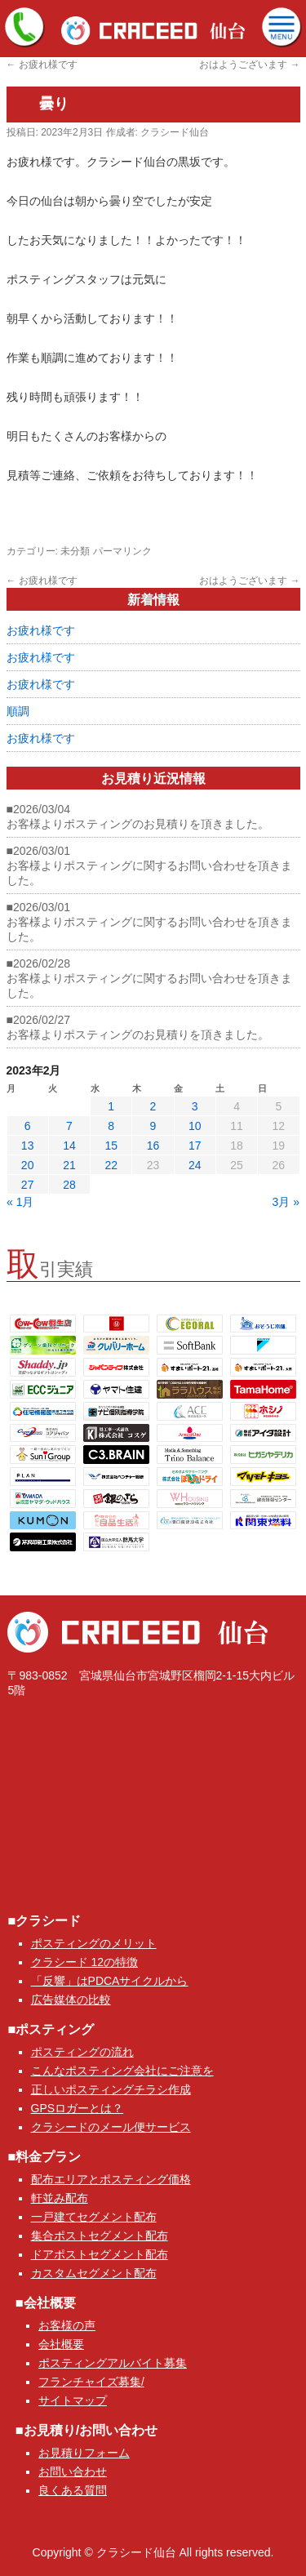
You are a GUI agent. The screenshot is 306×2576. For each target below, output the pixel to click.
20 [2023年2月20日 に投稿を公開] (27, 1165)
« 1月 (20, 1201)
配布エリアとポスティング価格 (111, 2179)
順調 (18, 711)
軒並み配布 (59, 2198)
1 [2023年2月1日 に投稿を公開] (111, 1106)
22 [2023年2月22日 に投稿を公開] (111, 1165)
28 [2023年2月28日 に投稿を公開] (69, 1184)
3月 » (286, 1201)
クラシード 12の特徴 (84, 1962)
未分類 (75, 551)
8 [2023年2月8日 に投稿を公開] (111, 1125)
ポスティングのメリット (94, 1943)
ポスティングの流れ (82, 2051)
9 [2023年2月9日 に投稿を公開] (153, 1125)
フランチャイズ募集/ (91, 2381)
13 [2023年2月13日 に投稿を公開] (27, 1145)
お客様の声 (66, 2325)
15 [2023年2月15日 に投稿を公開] (111, 1145)
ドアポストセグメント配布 (99, 2254)
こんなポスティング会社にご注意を (122, 2070)
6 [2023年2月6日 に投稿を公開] (27, 1125)
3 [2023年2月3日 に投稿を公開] (195, 1106)
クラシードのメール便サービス (111, 2126)
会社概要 (61, 2344)
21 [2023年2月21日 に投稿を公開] (69, 1165)
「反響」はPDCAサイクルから (109, 1980)
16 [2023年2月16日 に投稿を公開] (153, 1145)
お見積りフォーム (84, 2452)
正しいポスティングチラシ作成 (111, 2089)
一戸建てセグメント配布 (94, 2216)
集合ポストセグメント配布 (99, 2235)
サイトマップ (72, 2400)
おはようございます (249, 64)
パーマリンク (122, 551)
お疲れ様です (42, 64)
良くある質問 (72, 2490)
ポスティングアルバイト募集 (112, 2362)
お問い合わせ (72, 2471)
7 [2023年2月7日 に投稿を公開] (69, 1125)
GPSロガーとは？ (77, 2108)
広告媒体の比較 (71, 1999)
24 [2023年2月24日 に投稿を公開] (195, 1165)
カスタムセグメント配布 (94, 2273)
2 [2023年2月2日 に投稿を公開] (153, 1106)
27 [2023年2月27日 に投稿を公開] (27, 1184)
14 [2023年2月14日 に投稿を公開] (69, 1145)
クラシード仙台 (174, 132)
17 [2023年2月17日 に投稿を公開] (195, 1145)
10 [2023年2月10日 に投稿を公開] (195, 1125)
